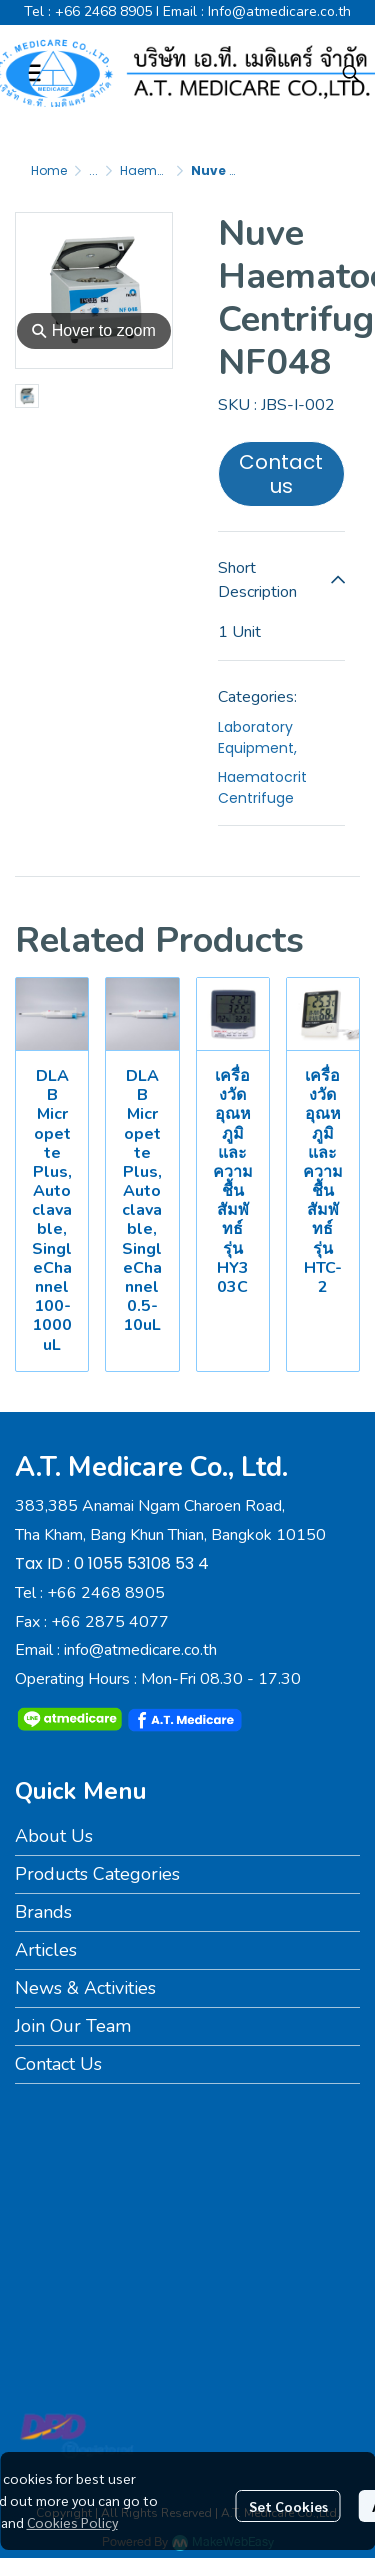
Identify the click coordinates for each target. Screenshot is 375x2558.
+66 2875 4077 (110, 1622)
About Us (54, 1836)
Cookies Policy (72, 2522)
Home (49, 170)
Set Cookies (288, 2506)
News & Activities (85, 1988)
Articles (46, 1950)
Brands (43, 1912)
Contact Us (58, 2064)
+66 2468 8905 (103, 11)
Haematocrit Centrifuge (262, 787)
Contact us (281, 474)
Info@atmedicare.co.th (279, 11)
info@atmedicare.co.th (140, 1650)
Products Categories (97, 1874)
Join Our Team (73, 2026)
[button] (351, 73)
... (93, 170)
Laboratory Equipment (257, 737)
